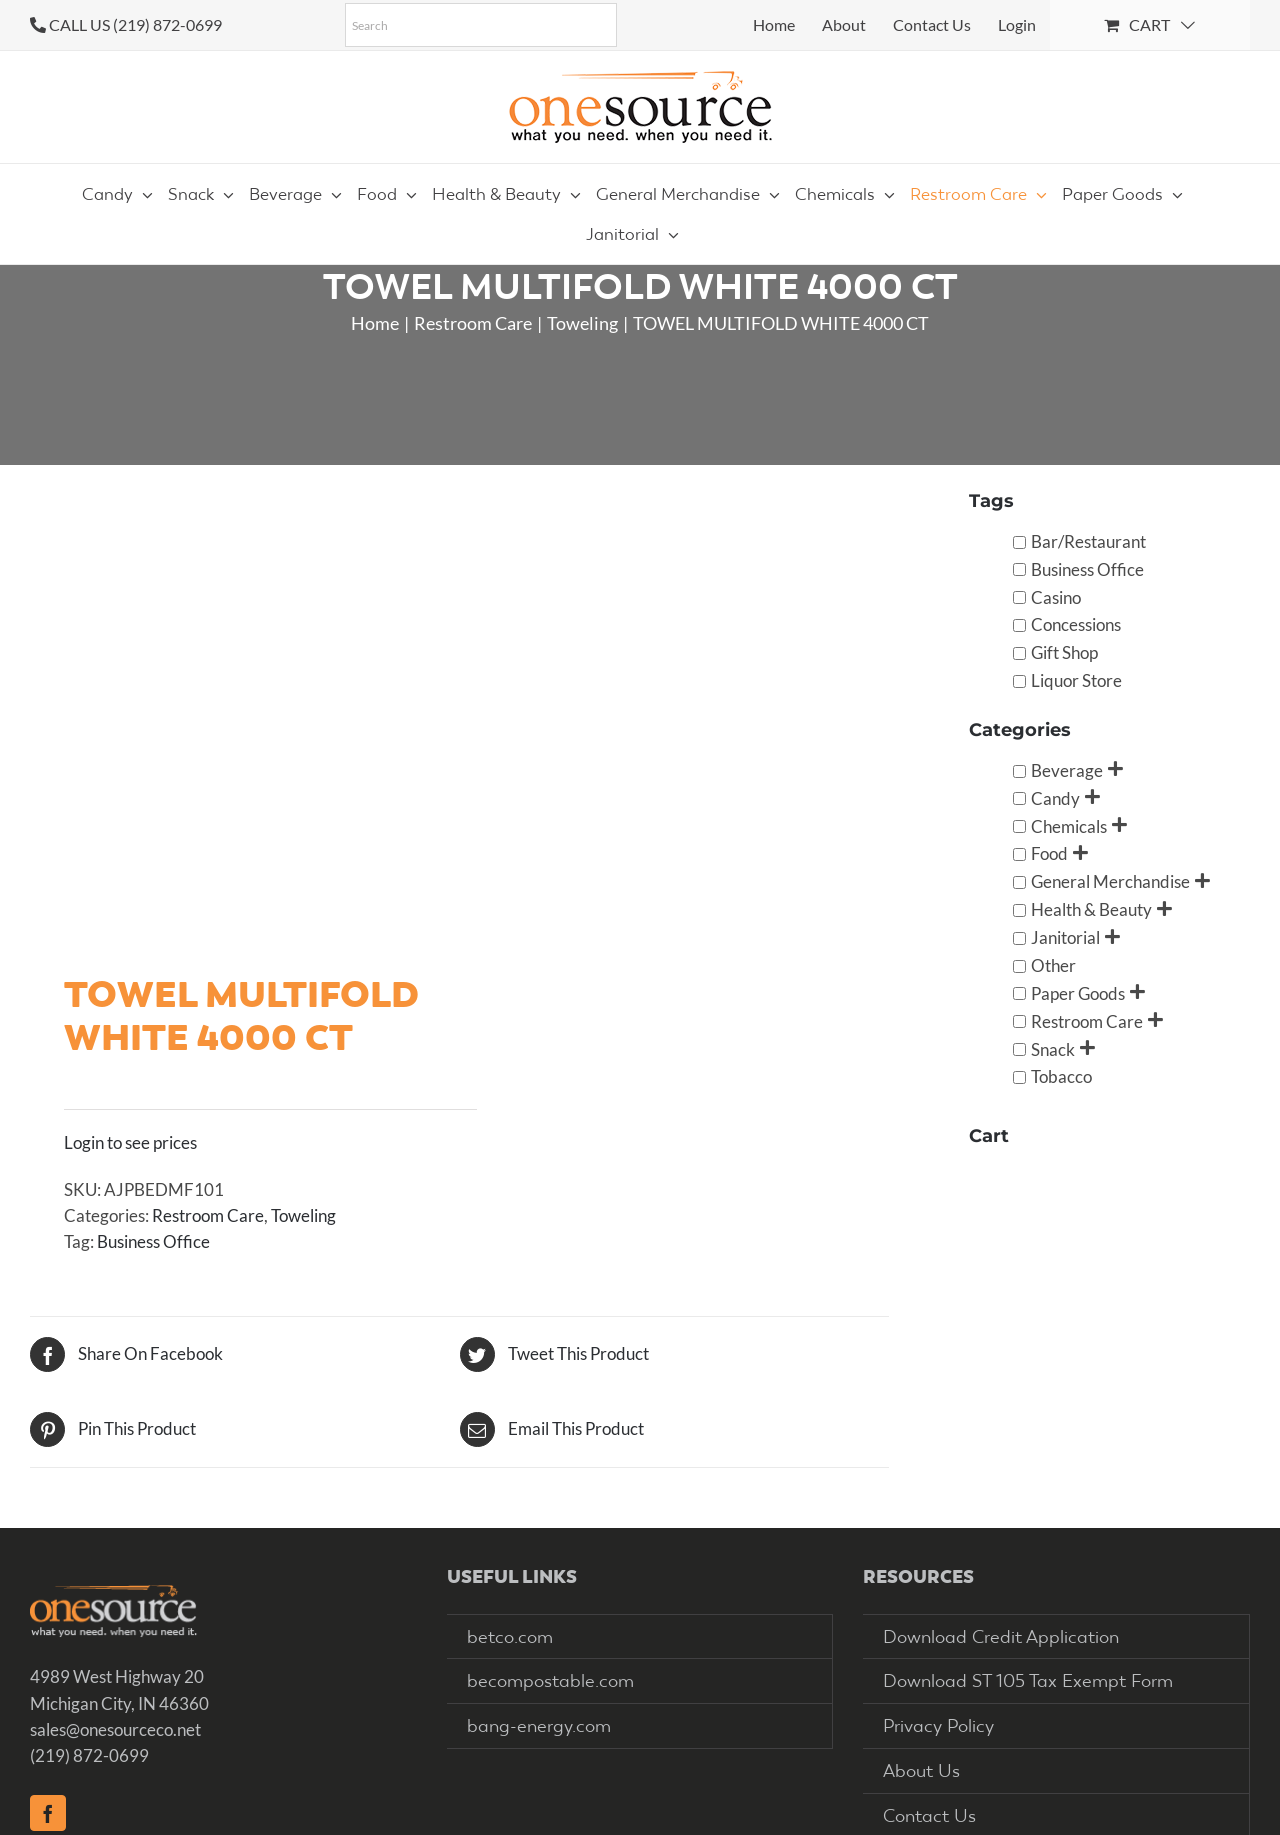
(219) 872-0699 (89, 1755)
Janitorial (1065, 937)
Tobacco (1061, 1076)
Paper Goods (1078, 993)
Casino (1056, 597)
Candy (1055, 798)
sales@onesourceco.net (115, 1729)
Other (1053, 965)
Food (1049, 853)
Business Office (153, 1241)
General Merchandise (1110, 881)
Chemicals (1069, 826)
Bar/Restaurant (1088, 541)
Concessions (1076, 624)
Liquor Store (1076, 680)
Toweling (303, 1215)
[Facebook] (48, 1813)
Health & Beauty (1091, 909)
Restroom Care (208, 1215)
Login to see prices (130, 1142)
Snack (1053, 1049)
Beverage (1067, 770)
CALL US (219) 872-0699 (135, 24)
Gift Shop (1064, 652)
